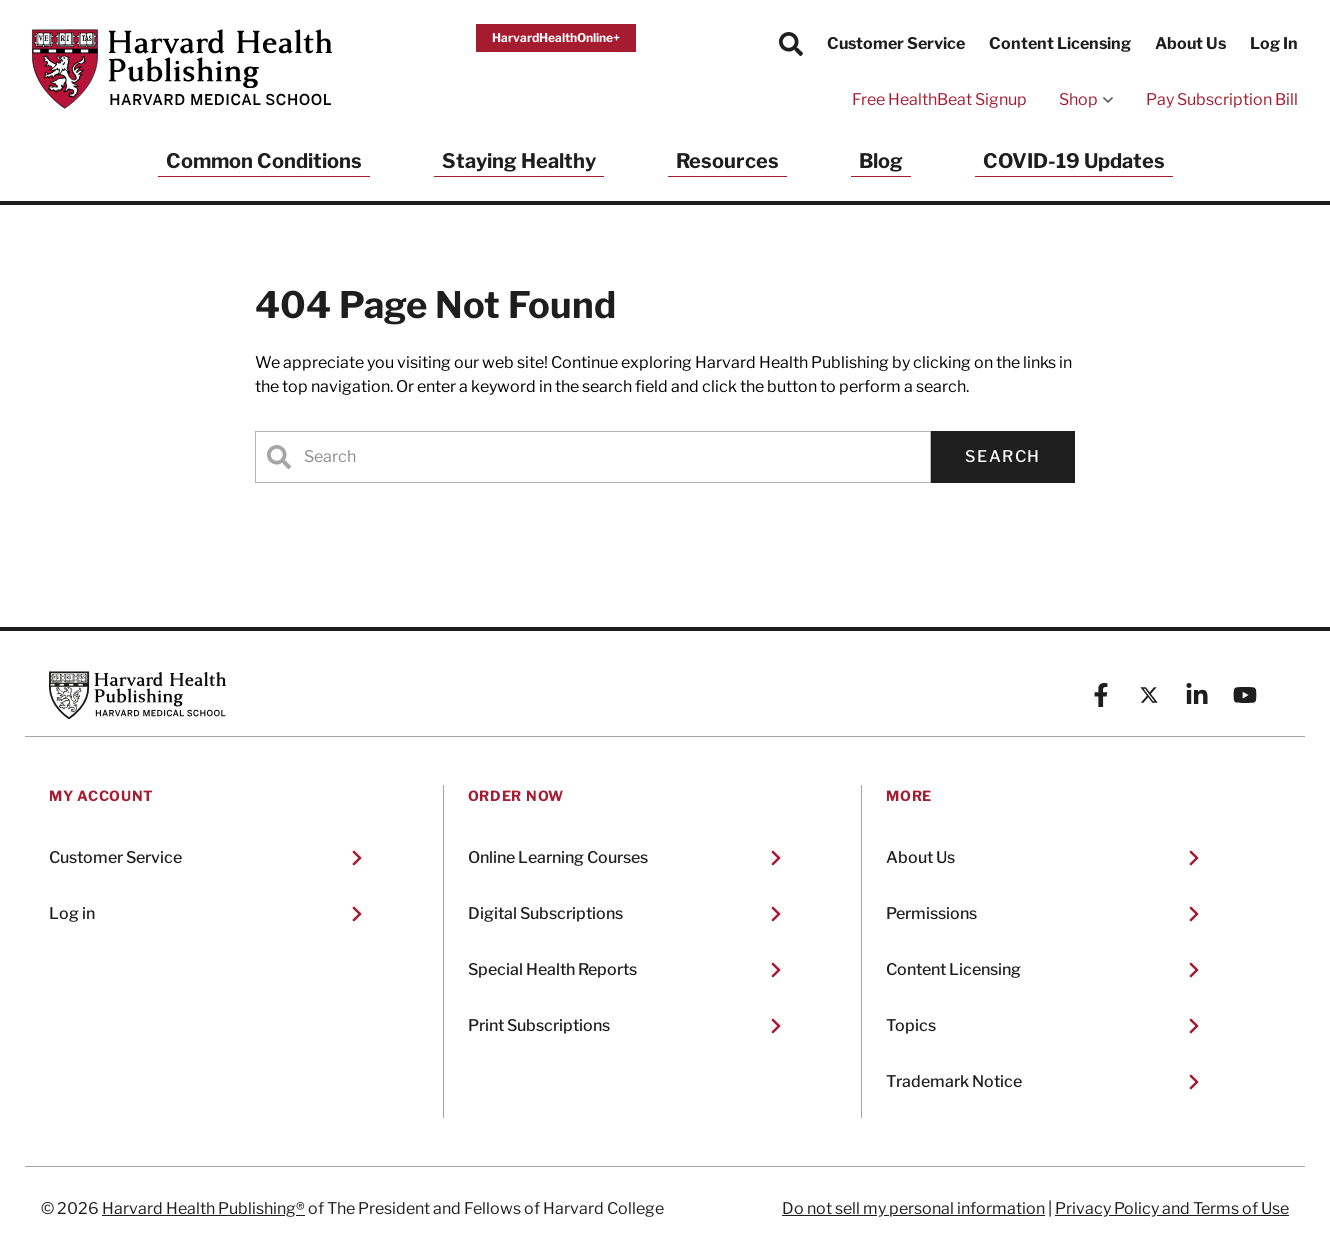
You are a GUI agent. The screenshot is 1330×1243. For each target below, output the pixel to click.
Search (1003, 456)
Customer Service (896, 43)
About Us (1190, 43)
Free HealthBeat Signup (939, 99)
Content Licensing (1060, 43)
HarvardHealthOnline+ (556, 37)
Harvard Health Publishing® (203, 1208)
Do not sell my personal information (913, 1208)
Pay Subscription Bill (1222, 99)
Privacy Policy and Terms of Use (1172, 1208)
